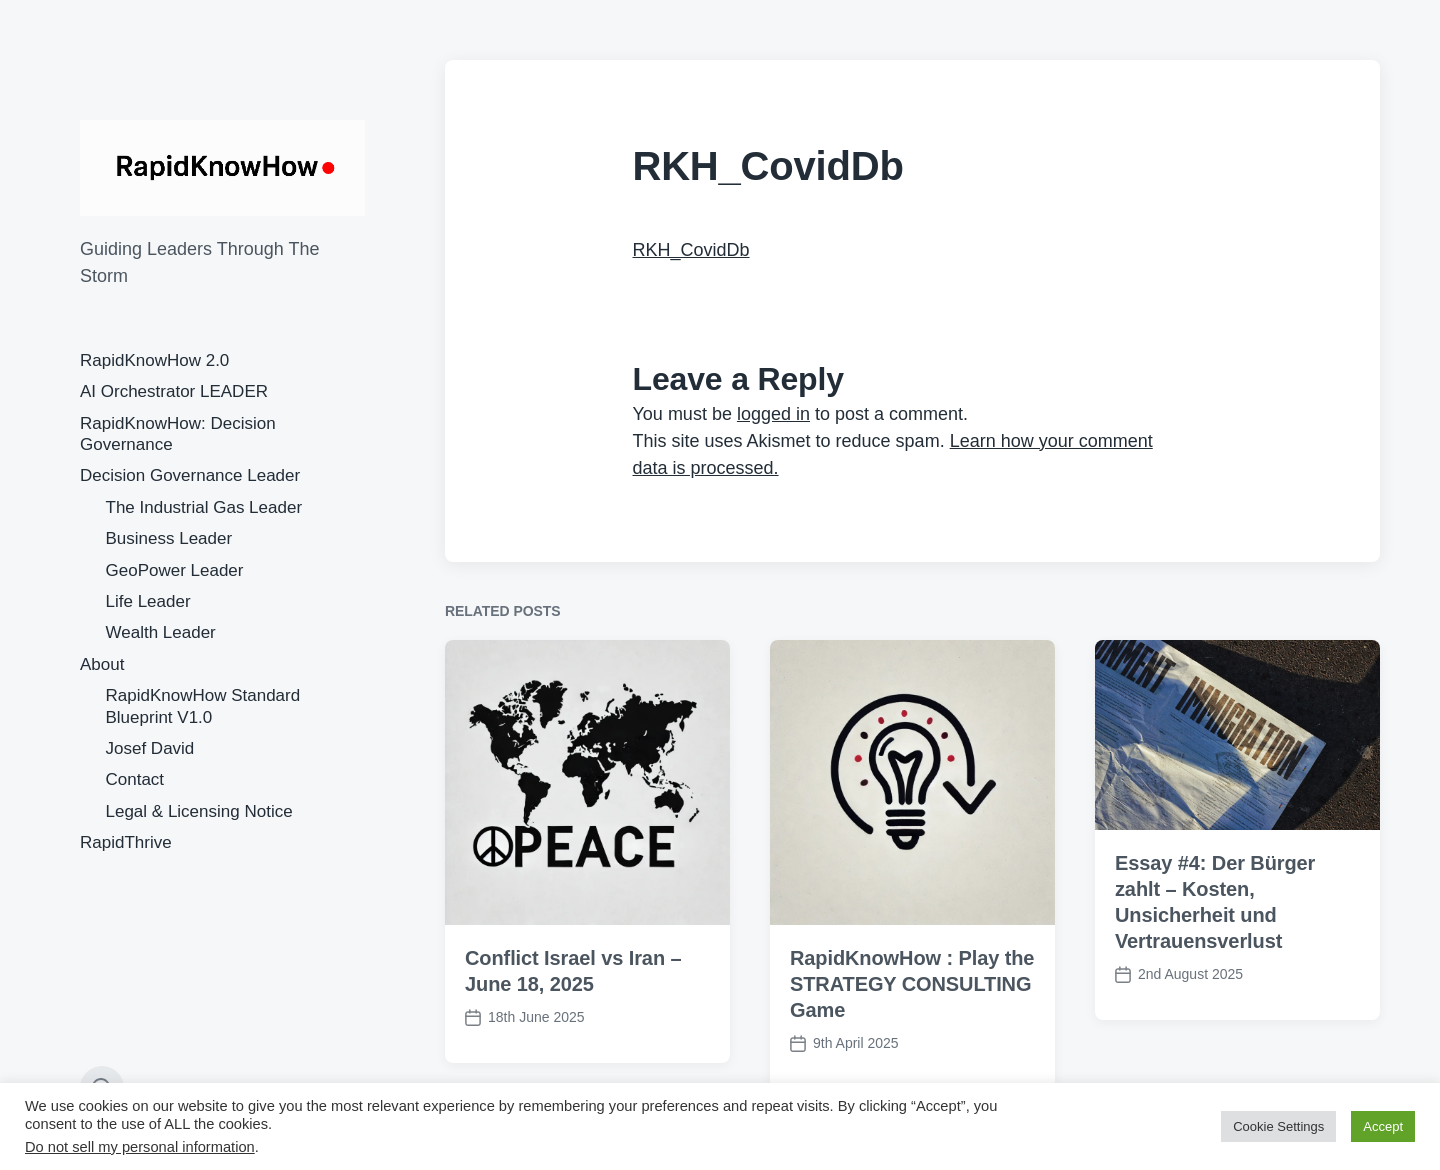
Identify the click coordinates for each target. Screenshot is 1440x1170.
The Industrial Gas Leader (204, 507)
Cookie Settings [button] (1278, 1126)
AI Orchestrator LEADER (174, 391)
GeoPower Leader (175, 570)
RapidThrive (126, 842)
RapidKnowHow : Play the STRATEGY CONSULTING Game (912, 986)
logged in (773, 414)
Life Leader (148, 601)
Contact (135, 779)
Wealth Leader (161, 632)
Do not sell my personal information (140, 1147)
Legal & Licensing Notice (199, 811)
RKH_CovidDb (691, 250)
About (102, 664)
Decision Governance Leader (190, 475)
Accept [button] (1383, 1126)
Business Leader (169, 538)
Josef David (150, 748)
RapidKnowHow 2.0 (154, 360)
